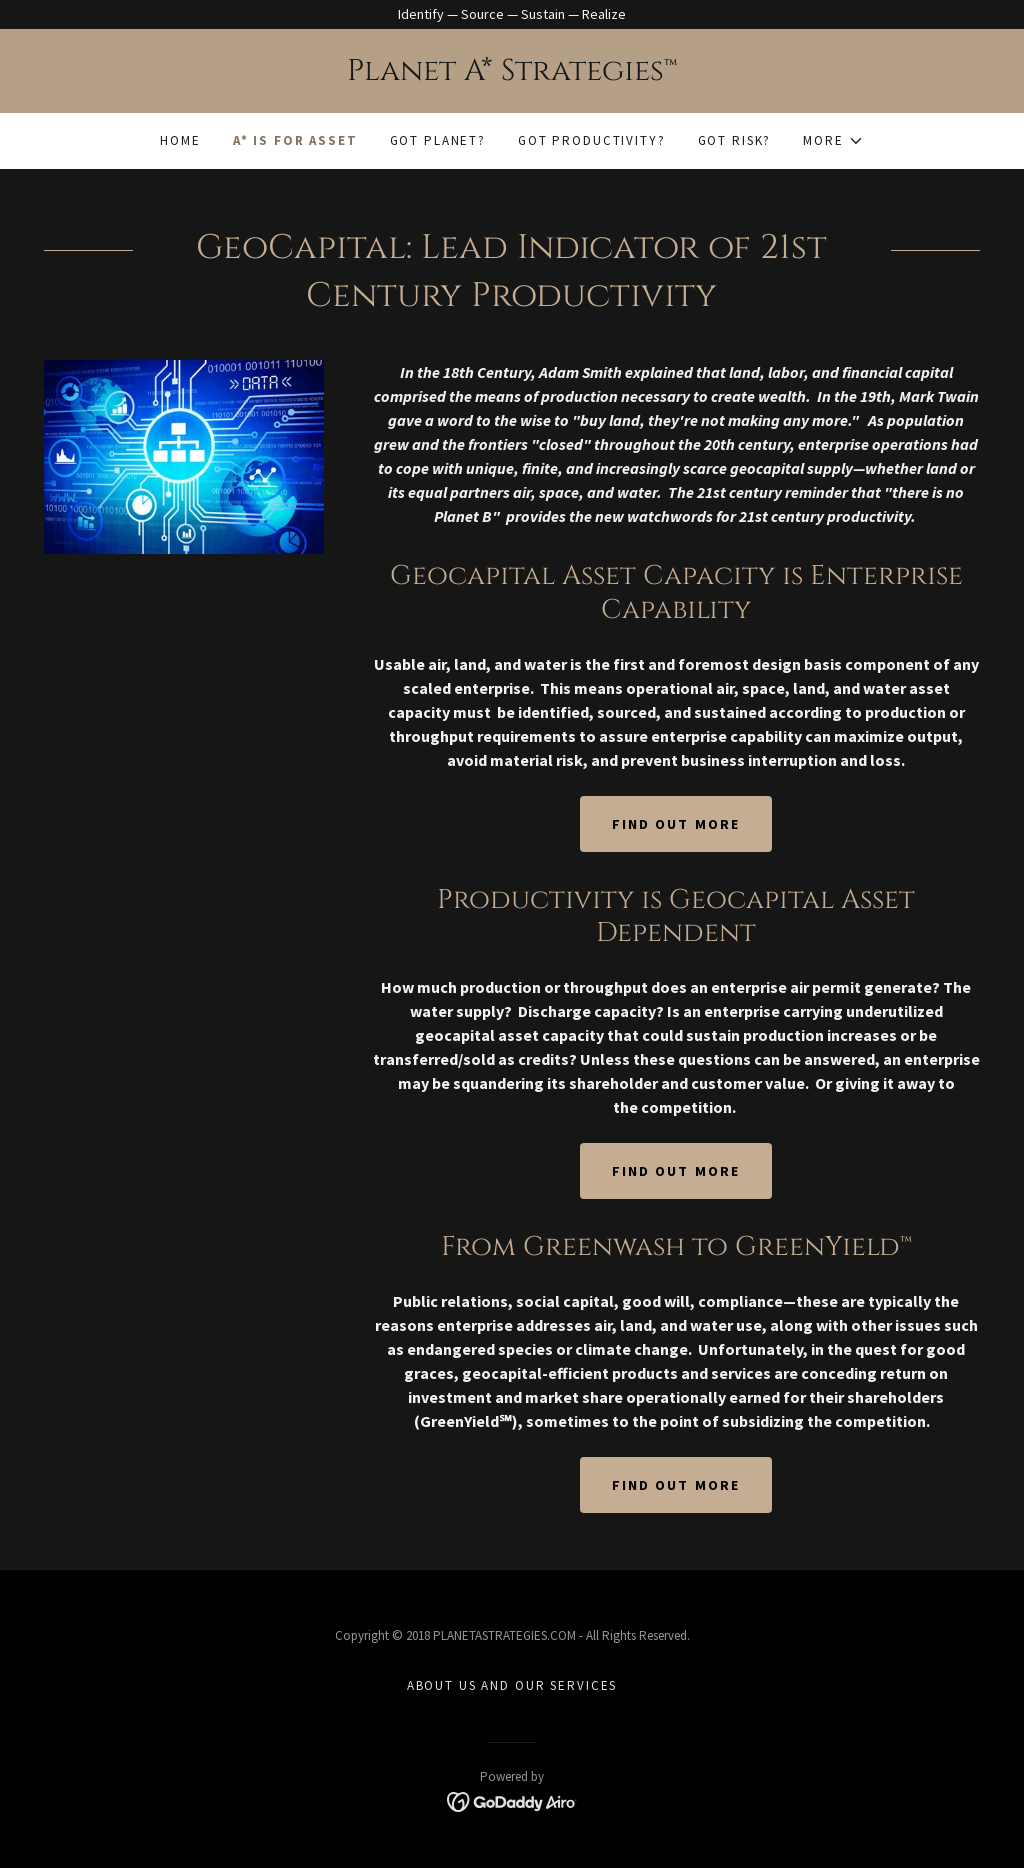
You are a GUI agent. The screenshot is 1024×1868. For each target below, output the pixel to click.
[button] (833, 141)
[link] (512, 75)
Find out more (675, 824)
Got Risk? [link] (735, 140)
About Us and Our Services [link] (512, 1685)
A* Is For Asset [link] (295, 140)
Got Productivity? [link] (592, 140)
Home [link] (180, 140)
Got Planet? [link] (438, 140)
